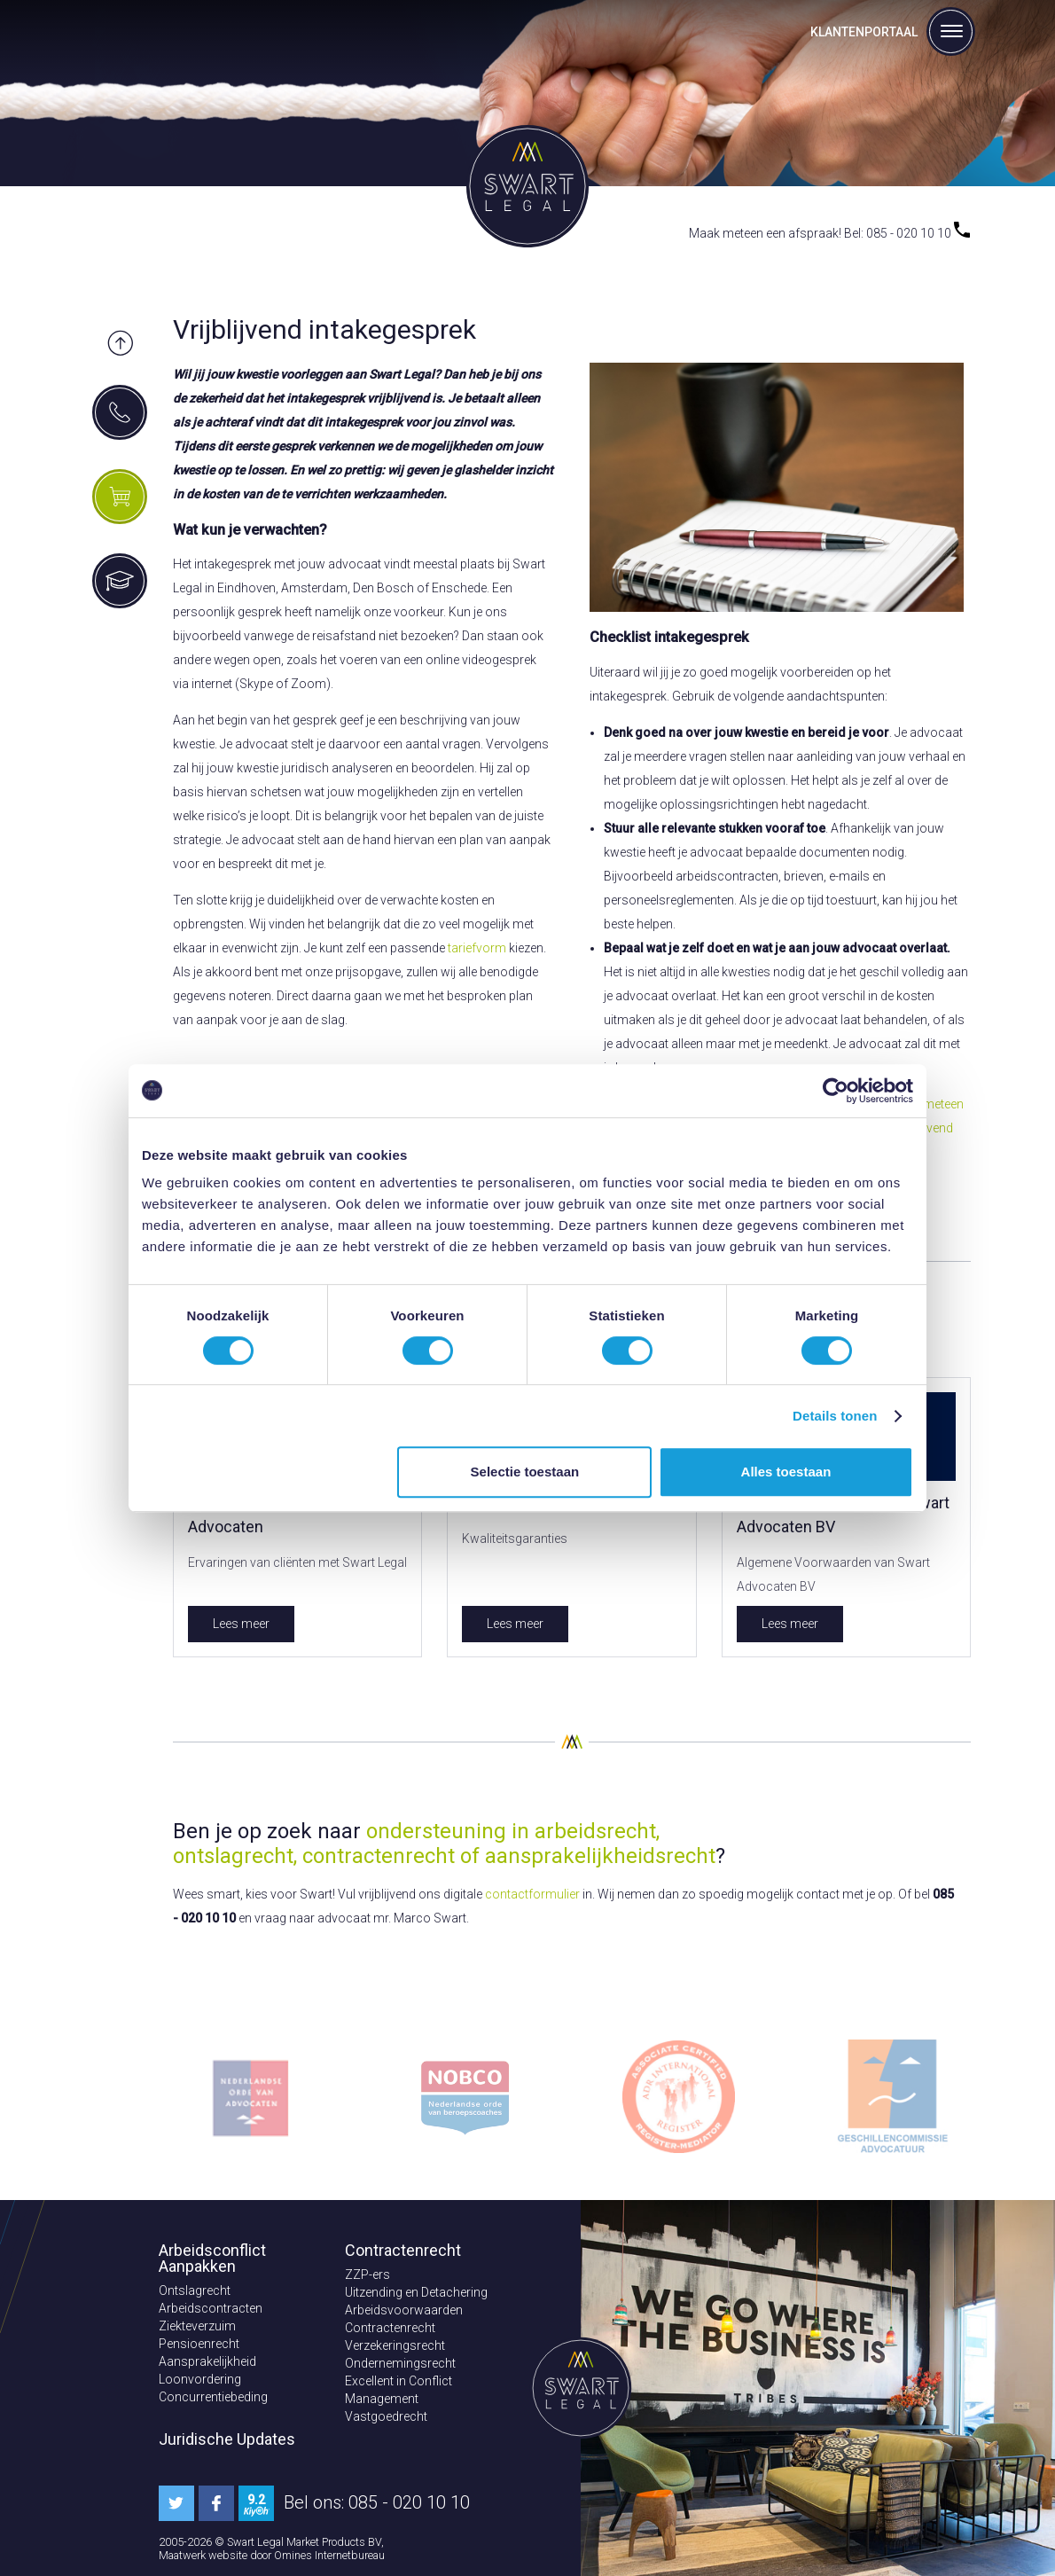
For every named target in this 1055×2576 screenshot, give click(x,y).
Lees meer (241, 1624)
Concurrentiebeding (213, 2397)
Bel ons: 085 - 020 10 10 (377, 2502)
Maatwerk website (204, 2555)
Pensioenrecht (199, 2344)
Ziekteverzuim (197, 2326)
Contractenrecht (390, 2328)
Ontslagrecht (195, 2290)
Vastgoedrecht (386, 2416)
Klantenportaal (864, 32)
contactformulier (532, 1894)
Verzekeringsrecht (395, 2345)
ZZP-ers (367, 2274)
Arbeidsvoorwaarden (404, 2310)
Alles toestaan (786, 1471)
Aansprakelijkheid (207, 2361)
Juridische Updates (227, 2439)
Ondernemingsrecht (400, 2363)
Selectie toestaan (525, 1471)
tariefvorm (477, 948)
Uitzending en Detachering (416, 2292)
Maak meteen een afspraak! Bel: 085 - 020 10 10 (829, 233)
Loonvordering (200, 2379)
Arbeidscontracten (210, 2308)
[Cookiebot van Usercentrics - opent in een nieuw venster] (835, 1090)
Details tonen (835, 1415)
